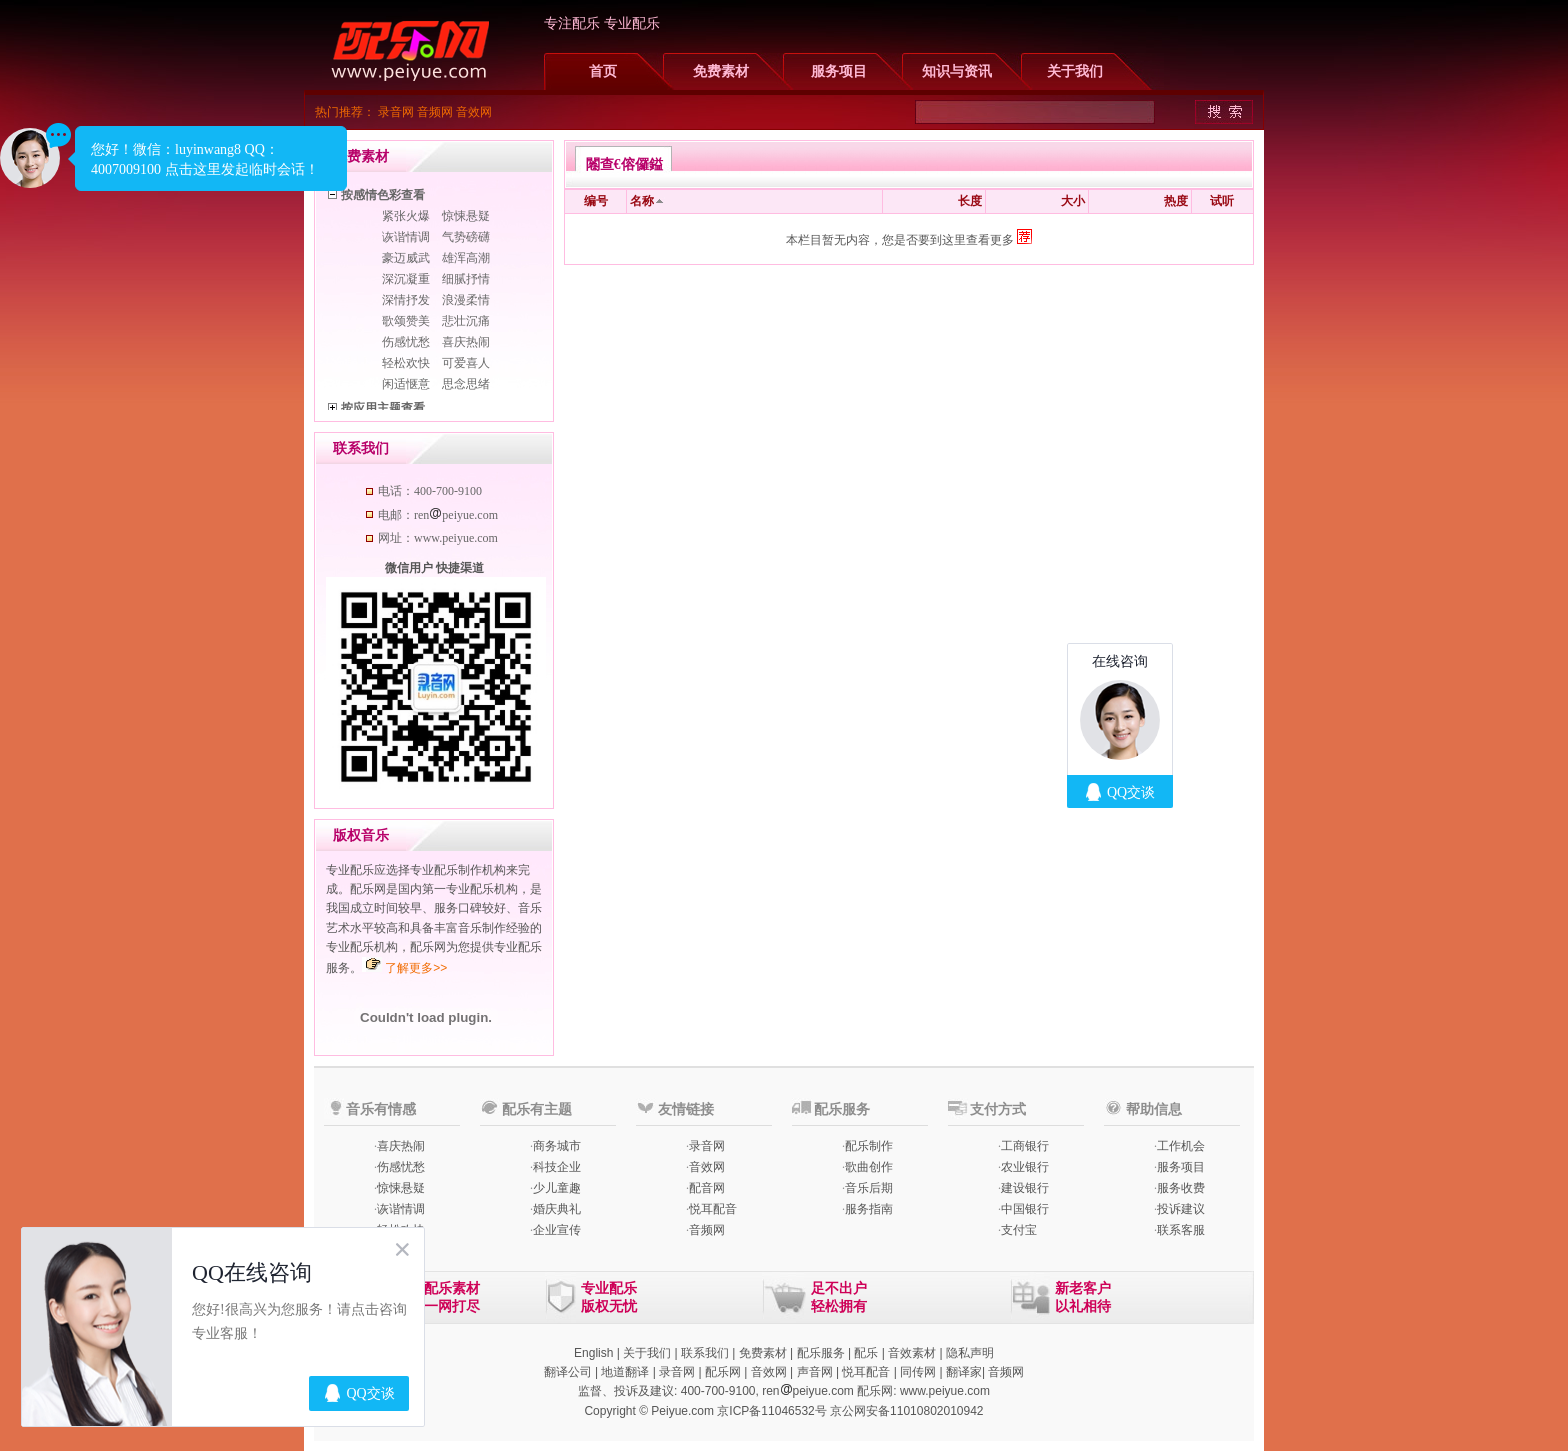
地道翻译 (625, 1372)
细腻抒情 (466, 279)
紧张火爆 (406, 216)
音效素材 (912, 1353)
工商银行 (1025, 1146)
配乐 (866, 1353)
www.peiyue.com (945, 1391)
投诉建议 (1181, 1209)
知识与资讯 (957, 71)
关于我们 (1075, 71)
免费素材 (721, 71)
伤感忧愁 (406, 342)
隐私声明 (970, 1353)
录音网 (396, 112)
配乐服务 (821, 1353)
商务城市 (557, 1146)
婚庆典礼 (557, 1209)
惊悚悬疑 (466, 216)
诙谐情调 (406, 237)
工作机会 (1181, 1146)
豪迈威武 (406, 258)
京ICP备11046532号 (771, 1411)
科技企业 (557, 1167)
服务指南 (869, 1209)
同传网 (918, 1372)
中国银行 (1025, 1209)
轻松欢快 (406, 363)
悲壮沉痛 (466, 321)
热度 (1176, 201)
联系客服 (1181, 1230)
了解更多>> (416, 968)
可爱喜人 (466, 363)
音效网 (474, 112)
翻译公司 (568, 1372)
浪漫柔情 (466, 300)
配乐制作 (869, 1146)
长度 (970, 201)
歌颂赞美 (406, 321)
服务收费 (1181, 1188)
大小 (1073, 201)
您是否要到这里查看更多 (957, 240)
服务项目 (839, 71)
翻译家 (964, 1372)
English (593, 1353)
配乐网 (723, 1372)
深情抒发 (406, 300)
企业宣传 (557, 1230)
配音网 (707, 1188)
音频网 (435, 112)
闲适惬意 (406, 384)
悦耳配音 (713, 1209)
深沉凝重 (406, 279)
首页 (603, 71)
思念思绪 (466, 384)
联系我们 (705, 1353)
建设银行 (1025, 1188)
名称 (642, 201)
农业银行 (1025, 1167)
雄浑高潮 (466, 258)
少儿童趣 (557, 1188)
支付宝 (1019, 1230)
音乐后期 (869, 1188)
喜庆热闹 (466, 342)
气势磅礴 (466, 237)
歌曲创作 (869, 1167)
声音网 (815, 1372)
